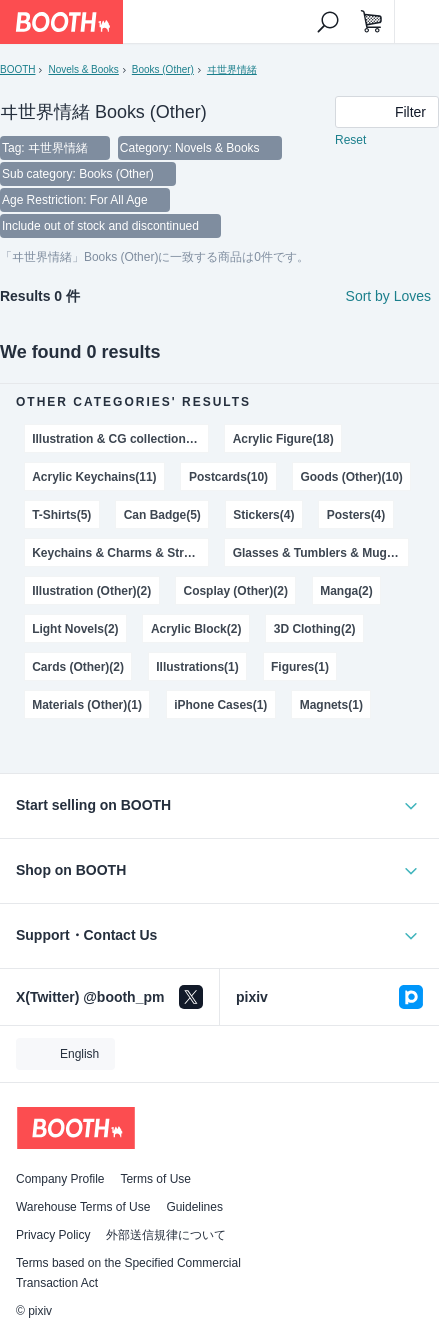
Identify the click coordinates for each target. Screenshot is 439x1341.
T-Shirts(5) (61, 515)
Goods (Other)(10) (351, 477)
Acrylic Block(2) (196, 629)
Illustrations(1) (197, 667)
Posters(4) (356, 515)
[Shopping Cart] (372, 22)
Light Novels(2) (75, 629)
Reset (350, 140)
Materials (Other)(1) (87, 705)
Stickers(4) (263, 515)
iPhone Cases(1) (220, 705)
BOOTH (17, 69)
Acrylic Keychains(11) (94, 477)
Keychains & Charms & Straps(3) (120, 553)
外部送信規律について (166, 1235)
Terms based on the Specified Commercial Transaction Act (128, 1273)
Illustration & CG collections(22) (120, 439)
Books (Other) (163, 69)
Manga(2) (346, 591)
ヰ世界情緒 (232, 69)
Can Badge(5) (162, 515)
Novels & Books (83, 69)
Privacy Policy (53, 1235)
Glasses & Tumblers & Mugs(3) (320, 553)
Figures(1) (300, 667)
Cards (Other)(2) (78, 667)
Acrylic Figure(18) (283, 439)
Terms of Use (155, 1179)
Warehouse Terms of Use (83, 1207)
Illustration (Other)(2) (91, 591)
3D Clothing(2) (315, 629)
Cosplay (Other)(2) (235, 591)
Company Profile (60, 1179)
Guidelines (194, 1207)
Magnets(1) (331, 705)
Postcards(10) (228, 477)
